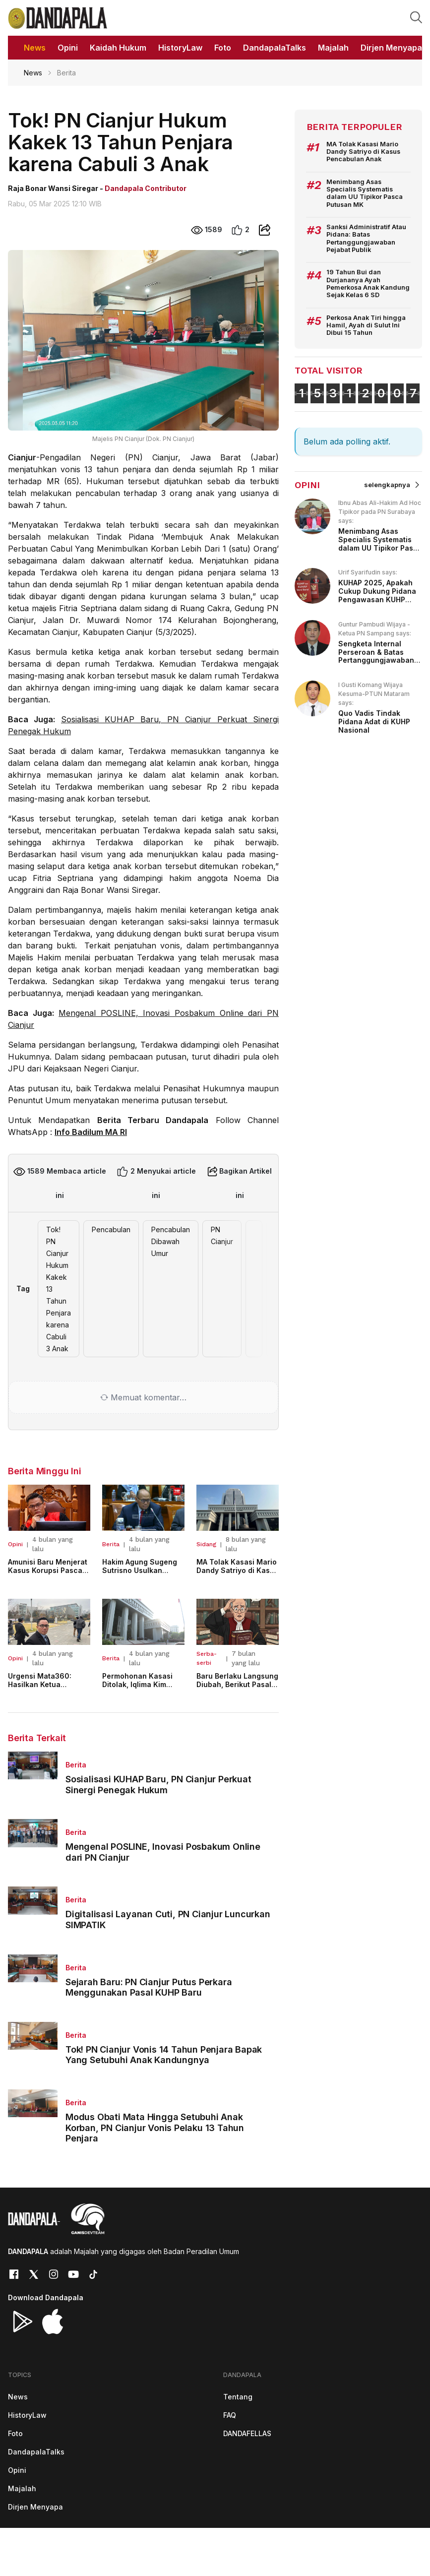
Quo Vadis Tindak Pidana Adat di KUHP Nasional (374, 721)
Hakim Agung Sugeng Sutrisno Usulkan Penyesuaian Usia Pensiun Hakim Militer (140, 1574)
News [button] (35, 48)
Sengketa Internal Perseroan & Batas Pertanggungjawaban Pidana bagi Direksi (376, 656)
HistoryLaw (27, 2415)
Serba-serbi (206, 1658)
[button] (416, 16)
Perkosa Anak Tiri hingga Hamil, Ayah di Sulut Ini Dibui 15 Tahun (366, 325)
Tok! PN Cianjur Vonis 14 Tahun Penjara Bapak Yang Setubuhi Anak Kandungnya (163, 2055)
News (33, 72)
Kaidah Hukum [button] (118, 48)
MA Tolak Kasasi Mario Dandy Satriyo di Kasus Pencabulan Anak (237, 1570)
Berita (111, 1544)
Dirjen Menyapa (35, 2507)
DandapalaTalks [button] (274, 48)
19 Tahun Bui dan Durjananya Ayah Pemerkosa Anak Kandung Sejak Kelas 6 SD (368, 283)
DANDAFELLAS (247, 2433)
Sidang (206, 1544)
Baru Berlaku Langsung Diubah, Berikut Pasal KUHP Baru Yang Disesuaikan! (237, 1688)
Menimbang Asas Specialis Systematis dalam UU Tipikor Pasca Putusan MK (364, 193)
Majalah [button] (333, 48)
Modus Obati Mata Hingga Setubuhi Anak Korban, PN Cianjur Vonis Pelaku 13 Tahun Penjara (154, 2127)
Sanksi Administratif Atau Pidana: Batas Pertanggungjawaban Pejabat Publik (366, 238)
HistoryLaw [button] (180, 48)
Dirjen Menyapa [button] (391, 48)
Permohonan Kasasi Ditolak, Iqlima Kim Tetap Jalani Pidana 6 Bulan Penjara (141, 1688)
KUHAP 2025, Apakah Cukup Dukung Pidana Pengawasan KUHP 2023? (377, 595)
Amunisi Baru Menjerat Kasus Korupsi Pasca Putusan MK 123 (47, 1570)
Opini (15, 1544)
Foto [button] (222, 48)
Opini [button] (68, 48)
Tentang (237, 2396)
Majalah (22, 2488)
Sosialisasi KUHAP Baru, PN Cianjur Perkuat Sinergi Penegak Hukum (158, 1784)
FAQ (229, 2415)
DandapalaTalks (36, 2452)
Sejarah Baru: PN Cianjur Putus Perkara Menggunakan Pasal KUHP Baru (148, 1987)
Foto (15, 2433)
